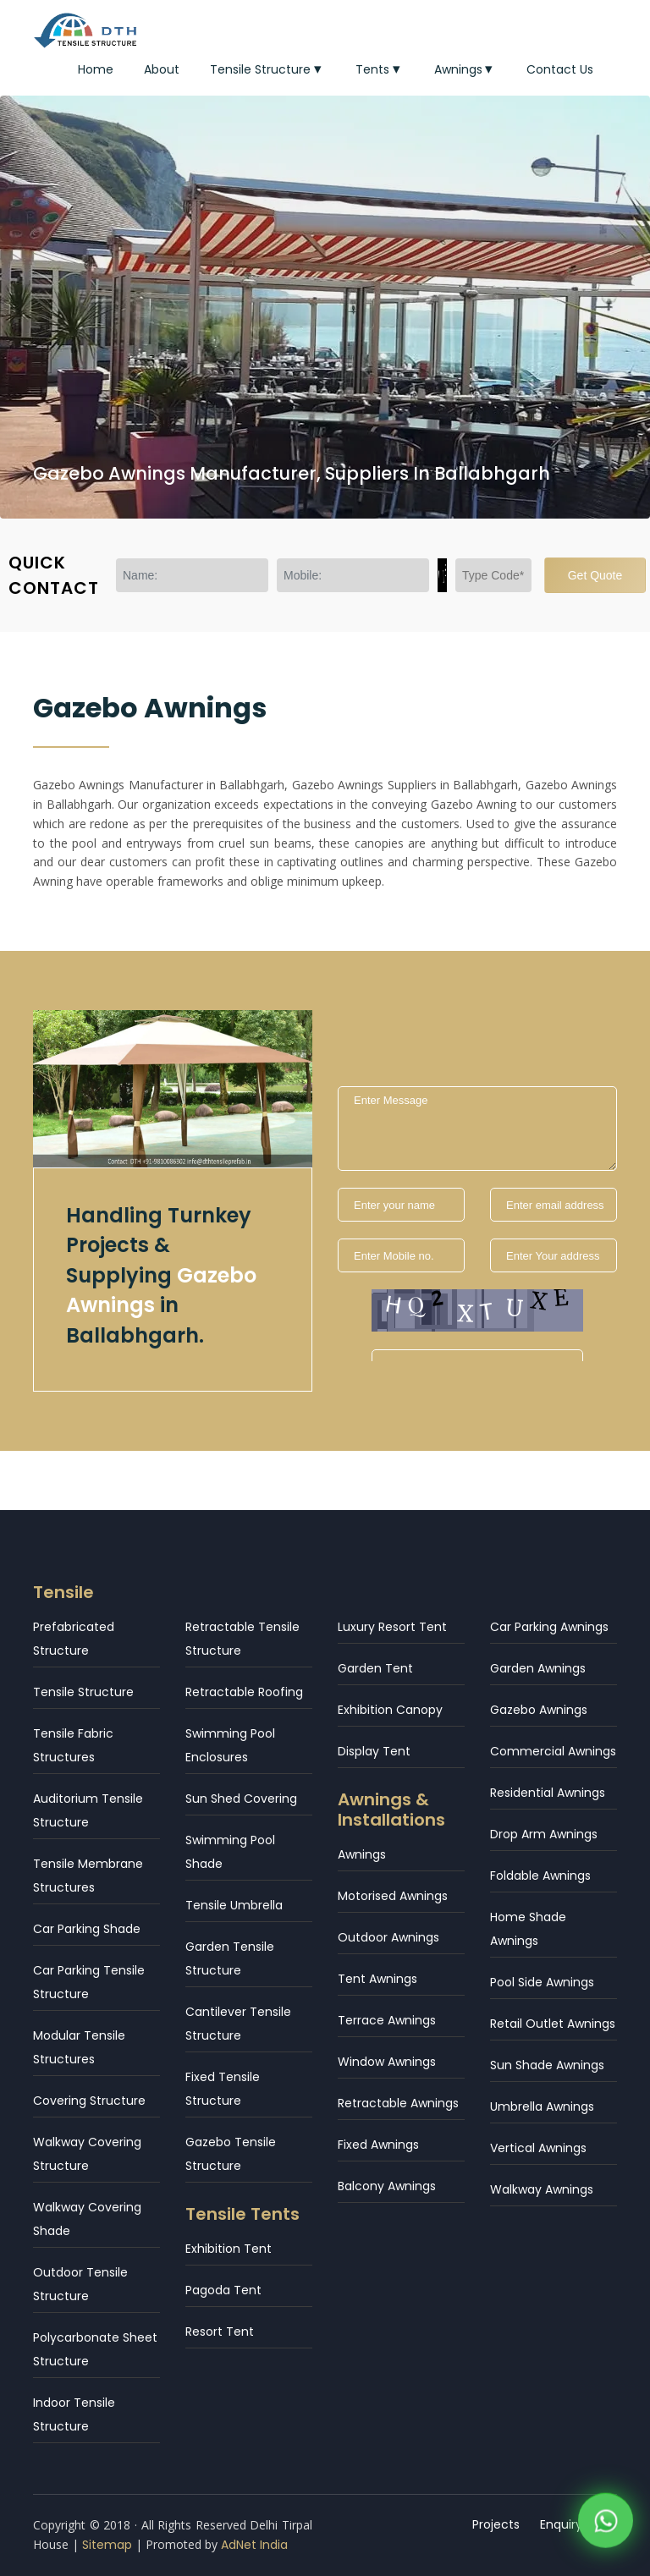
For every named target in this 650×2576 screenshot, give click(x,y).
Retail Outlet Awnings (552, 2023)
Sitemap (107, 2544)
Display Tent (374, 1751)
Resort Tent (219, 2331)
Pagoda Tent (223, 2290)
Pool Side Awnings (542, 1982)
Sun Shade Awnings (547, 2065)
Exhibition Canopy (390, 1709)
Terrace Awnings (387, 2020)
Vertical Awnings (538, 2147)
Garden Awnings (538, 1668)
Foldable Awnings (540, 1875)
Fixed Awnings (378, 2144)
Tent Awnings (377, 1978)
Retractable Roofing (244, 1691)
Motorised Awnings (393, 1895)
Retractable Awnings (398, 2103)
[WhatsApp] (605, 2523)
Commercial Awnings (553, 1751)
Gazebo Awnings (538, 1709)
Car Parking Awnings (549, 1626)
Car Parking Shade (86, 1928)
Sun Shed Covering (241, 1798)
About (161, 69)
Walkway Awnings (541, 2189)
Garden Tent (375, 1668)
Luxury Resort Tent (392, 1626)
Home (95, 69)
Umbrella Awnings (542, 2106)
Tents (379, 69)
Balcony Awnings (387, 2186)
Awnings (465, 69)
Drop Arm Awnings (544, 1834)
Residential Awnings (547, 1792)
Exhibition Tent (228, 2248)
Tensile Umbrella (234, 1905)
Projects (496, 2524)
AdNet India (254, 2544)
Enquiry (561, 2524)
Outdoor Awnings (388, 1937)
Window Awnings (387, 2061)
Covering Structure (89, 2100)
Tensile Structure (267, 69)
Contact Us (559, 69)
